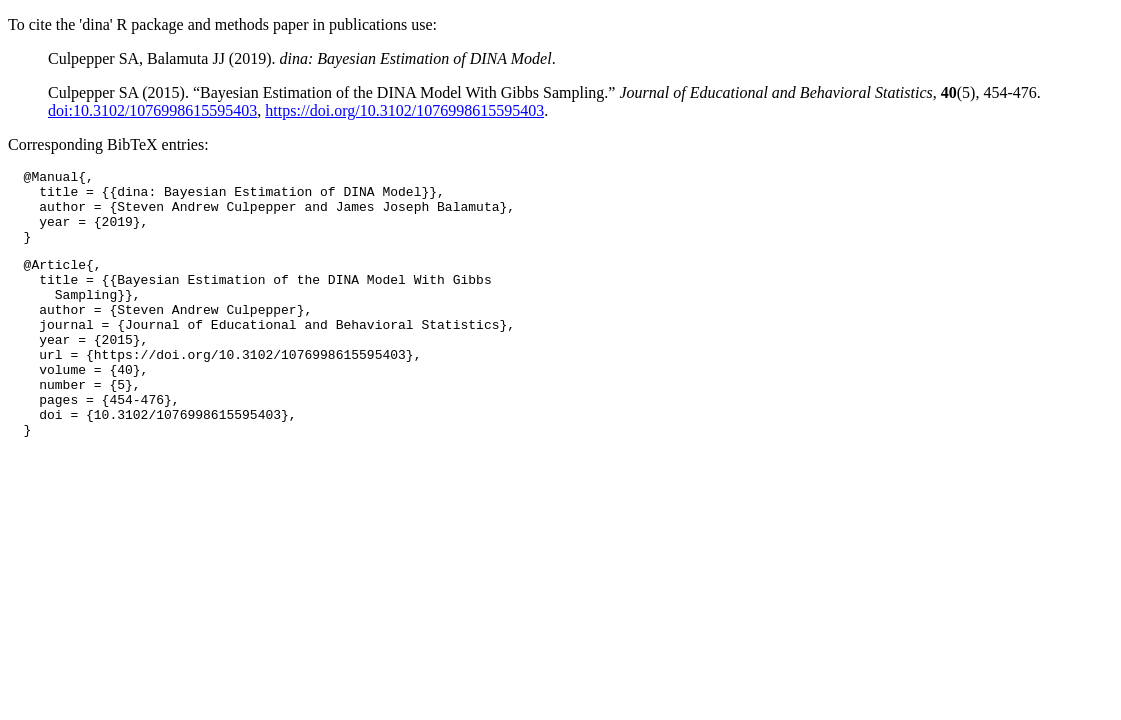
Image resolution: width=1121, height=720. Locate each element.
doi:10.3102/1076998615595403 (152, 110)
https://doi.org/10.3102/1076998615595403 (404, 110)
